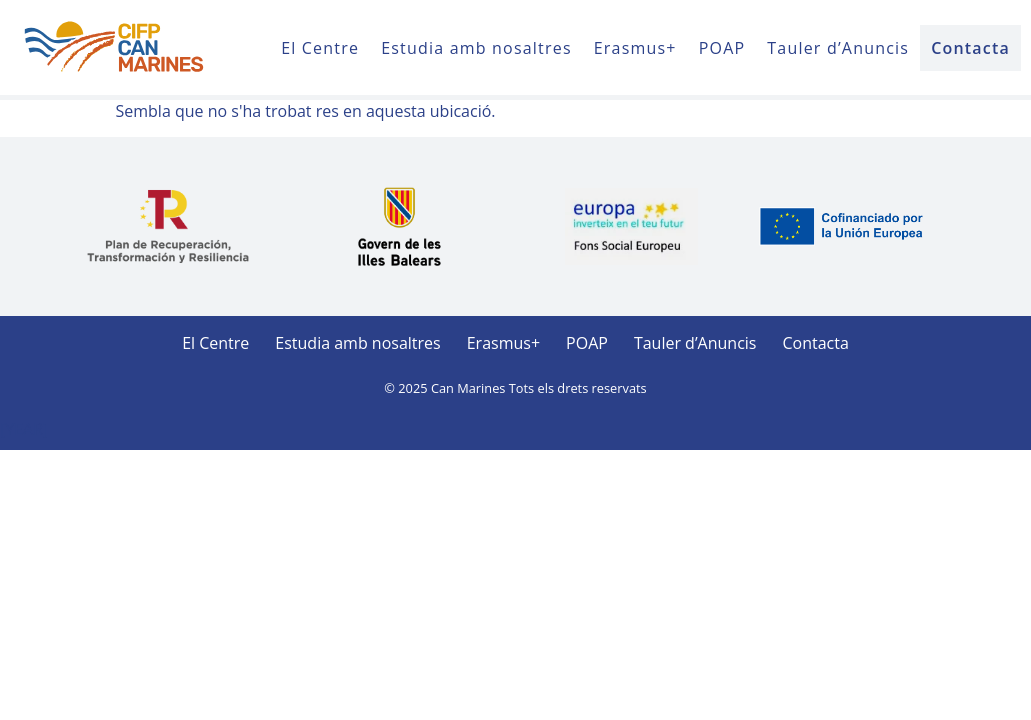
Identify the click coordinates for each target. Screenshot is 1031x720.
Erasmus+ (635, 48)
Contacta (970, 48)
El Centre (320, 48)
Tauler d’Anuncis (838, 48)
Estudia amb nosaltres (476, 48)
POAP (722, 48)
